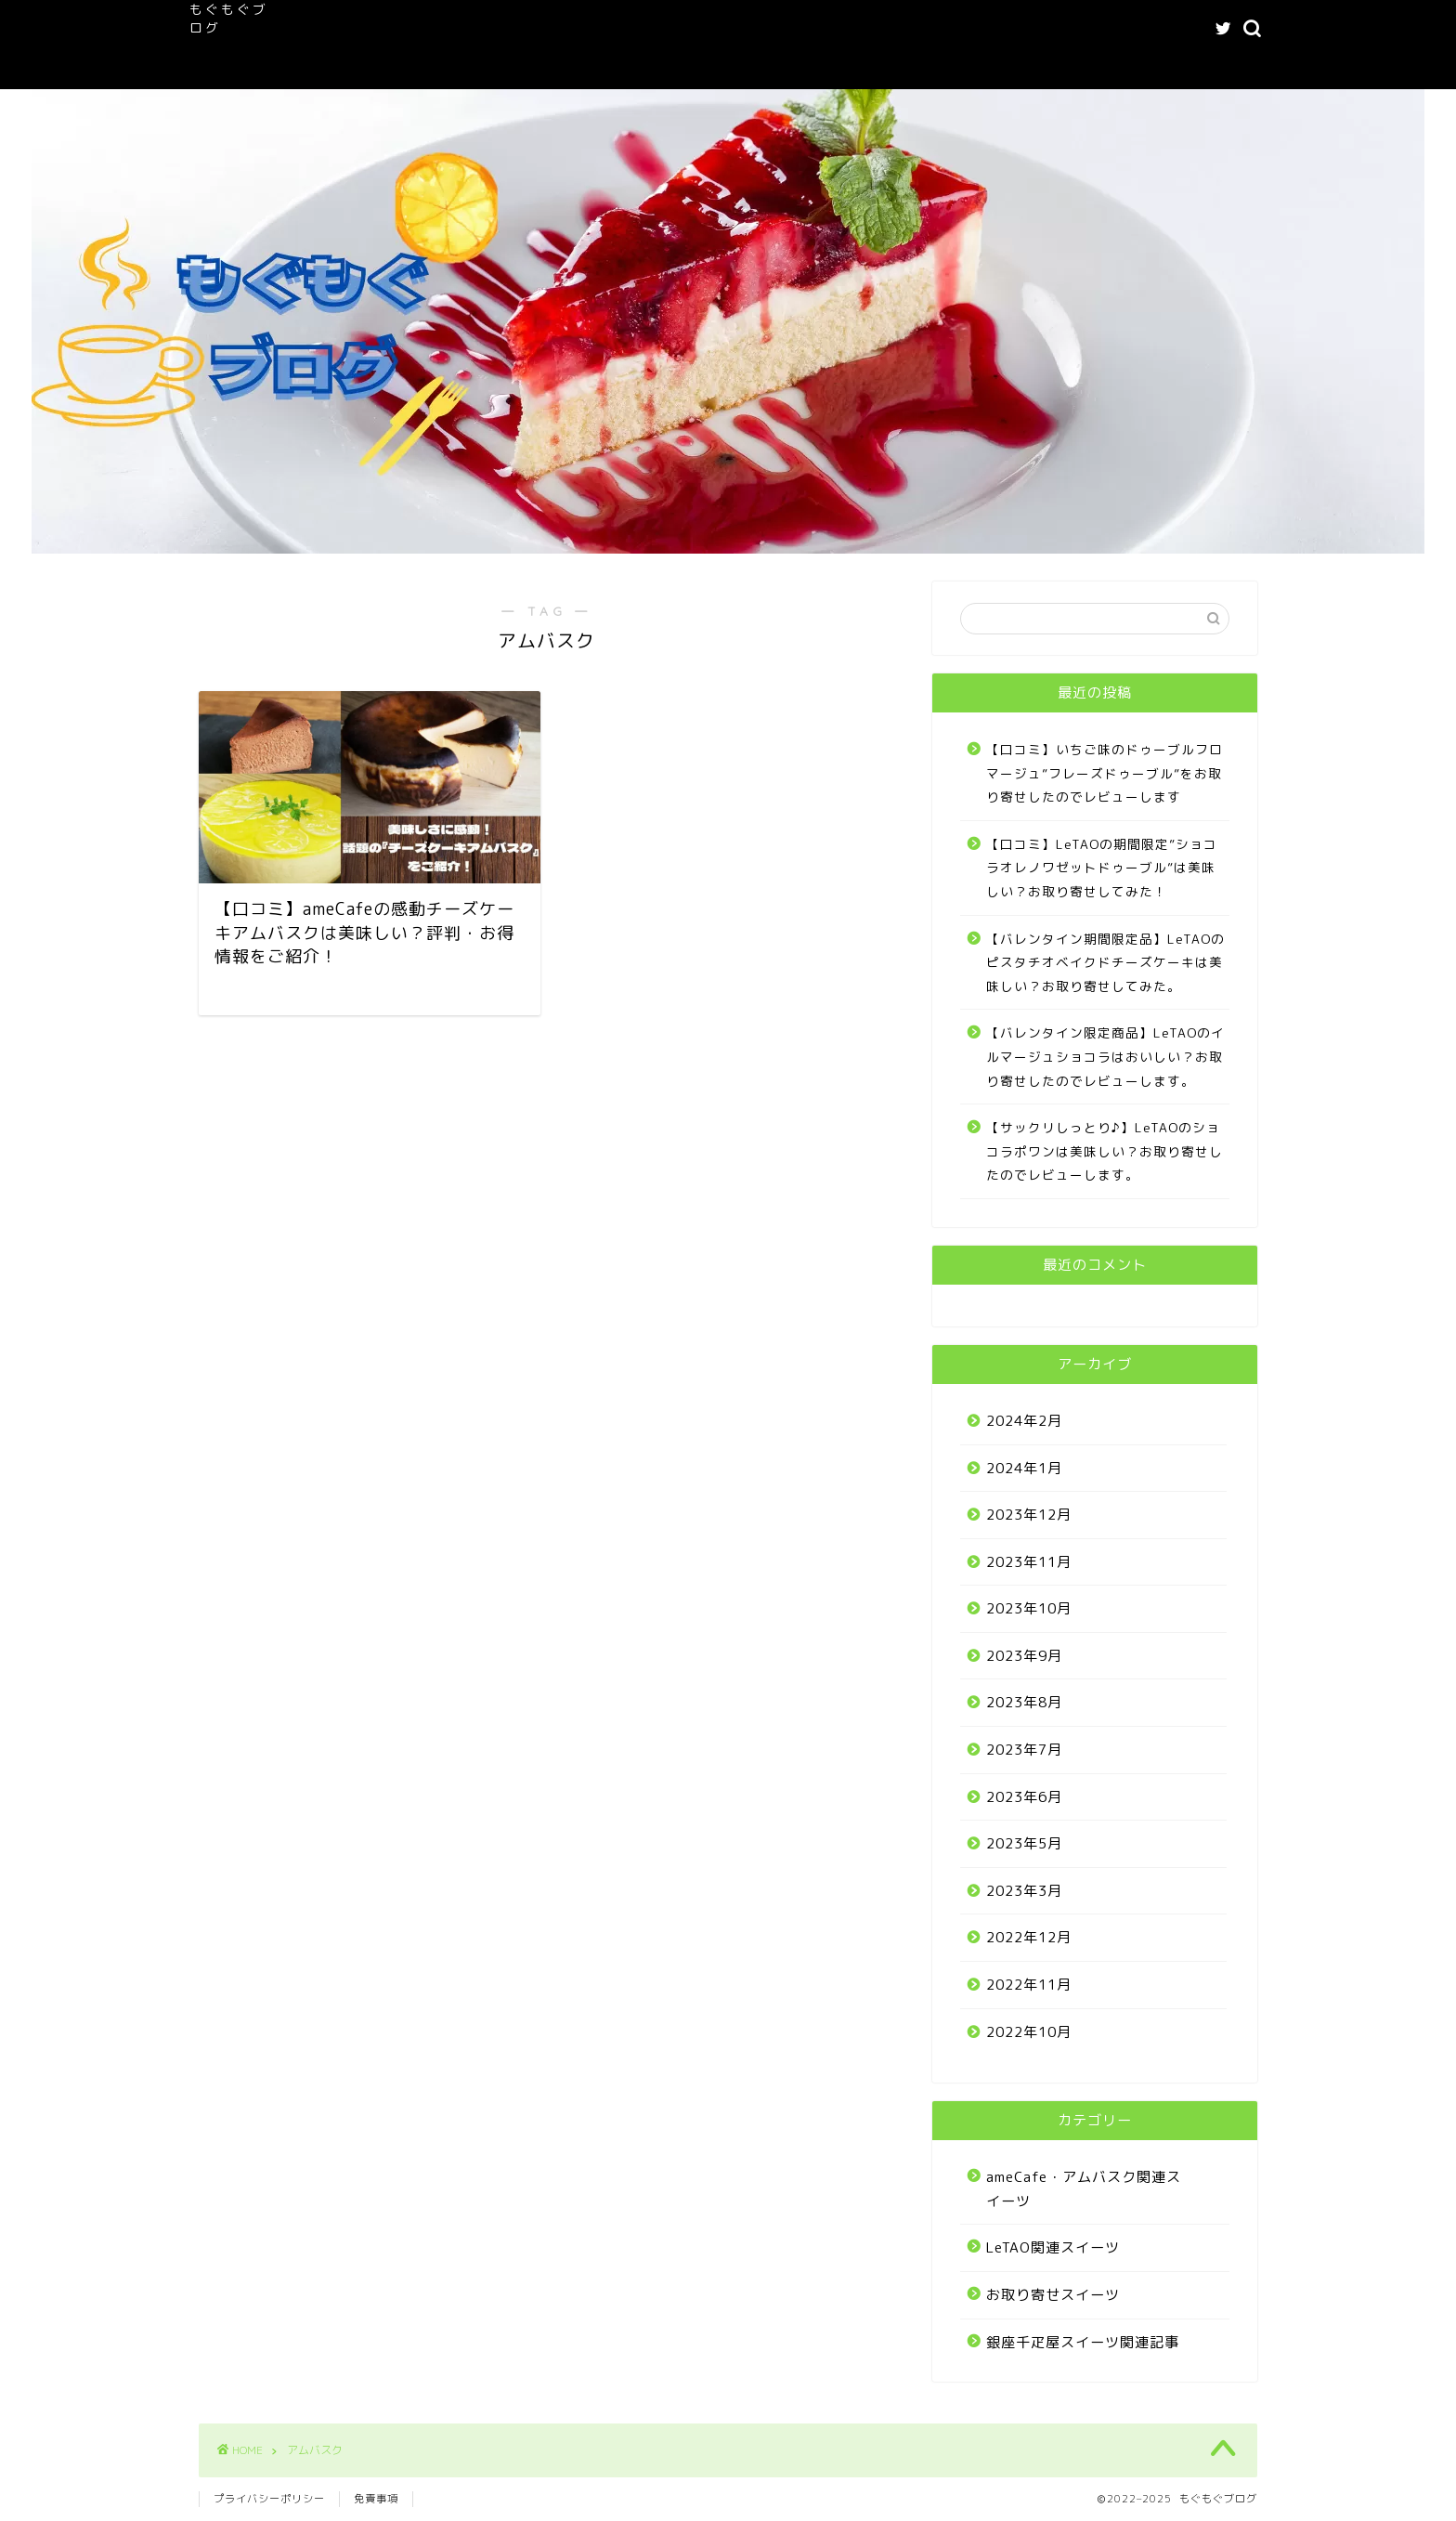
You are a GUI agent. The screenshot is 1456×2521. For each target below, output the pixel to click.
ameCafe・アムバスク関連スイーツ (680, 29)
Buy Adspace (774, 66)
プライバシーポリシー (269, 2498)
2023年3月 (1024, 1891)
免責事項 (376, 2498)
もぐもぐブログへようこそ (460, 29)
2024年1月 (1024, 1468)
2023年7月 (1024, 1749)
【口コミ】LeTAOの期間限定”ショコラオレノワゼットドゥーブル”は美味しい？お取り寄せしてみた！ (1101, 867)
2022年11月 (1029, 1984)
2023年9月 (1024, 1655)
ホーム (324, 29)
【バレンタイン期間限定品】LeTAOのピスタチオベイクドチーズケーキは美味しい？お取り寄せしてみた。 (1105, 962)
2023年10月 (1029, 1608)
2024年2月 (1024, 1420)
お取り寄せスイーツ (1053, 2295)
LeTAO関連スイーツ (881, 29)
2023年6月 (1024, 1797)
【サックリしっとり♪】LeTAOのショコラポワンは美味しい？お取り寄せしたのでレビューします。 (1104, 1150)
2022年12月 (1029, 1937)
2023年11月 (1029, 1562)
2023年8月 (1024, 1702)
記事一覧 (1006, 29)
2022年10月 (1029, 2032)
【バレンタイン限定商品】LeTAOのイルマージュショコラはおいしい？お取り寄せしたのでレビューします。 (1105, 1056)
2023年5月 (1024, 1843)
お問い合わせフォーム (629, 66)
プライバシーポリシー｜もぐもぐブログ (414, 66)
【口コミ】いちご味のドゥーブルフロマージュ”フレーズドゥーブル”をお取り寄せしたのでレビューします (1104, 772)
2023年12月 (1029, 1514)
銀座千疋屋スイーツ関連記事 (1082, 2342)
